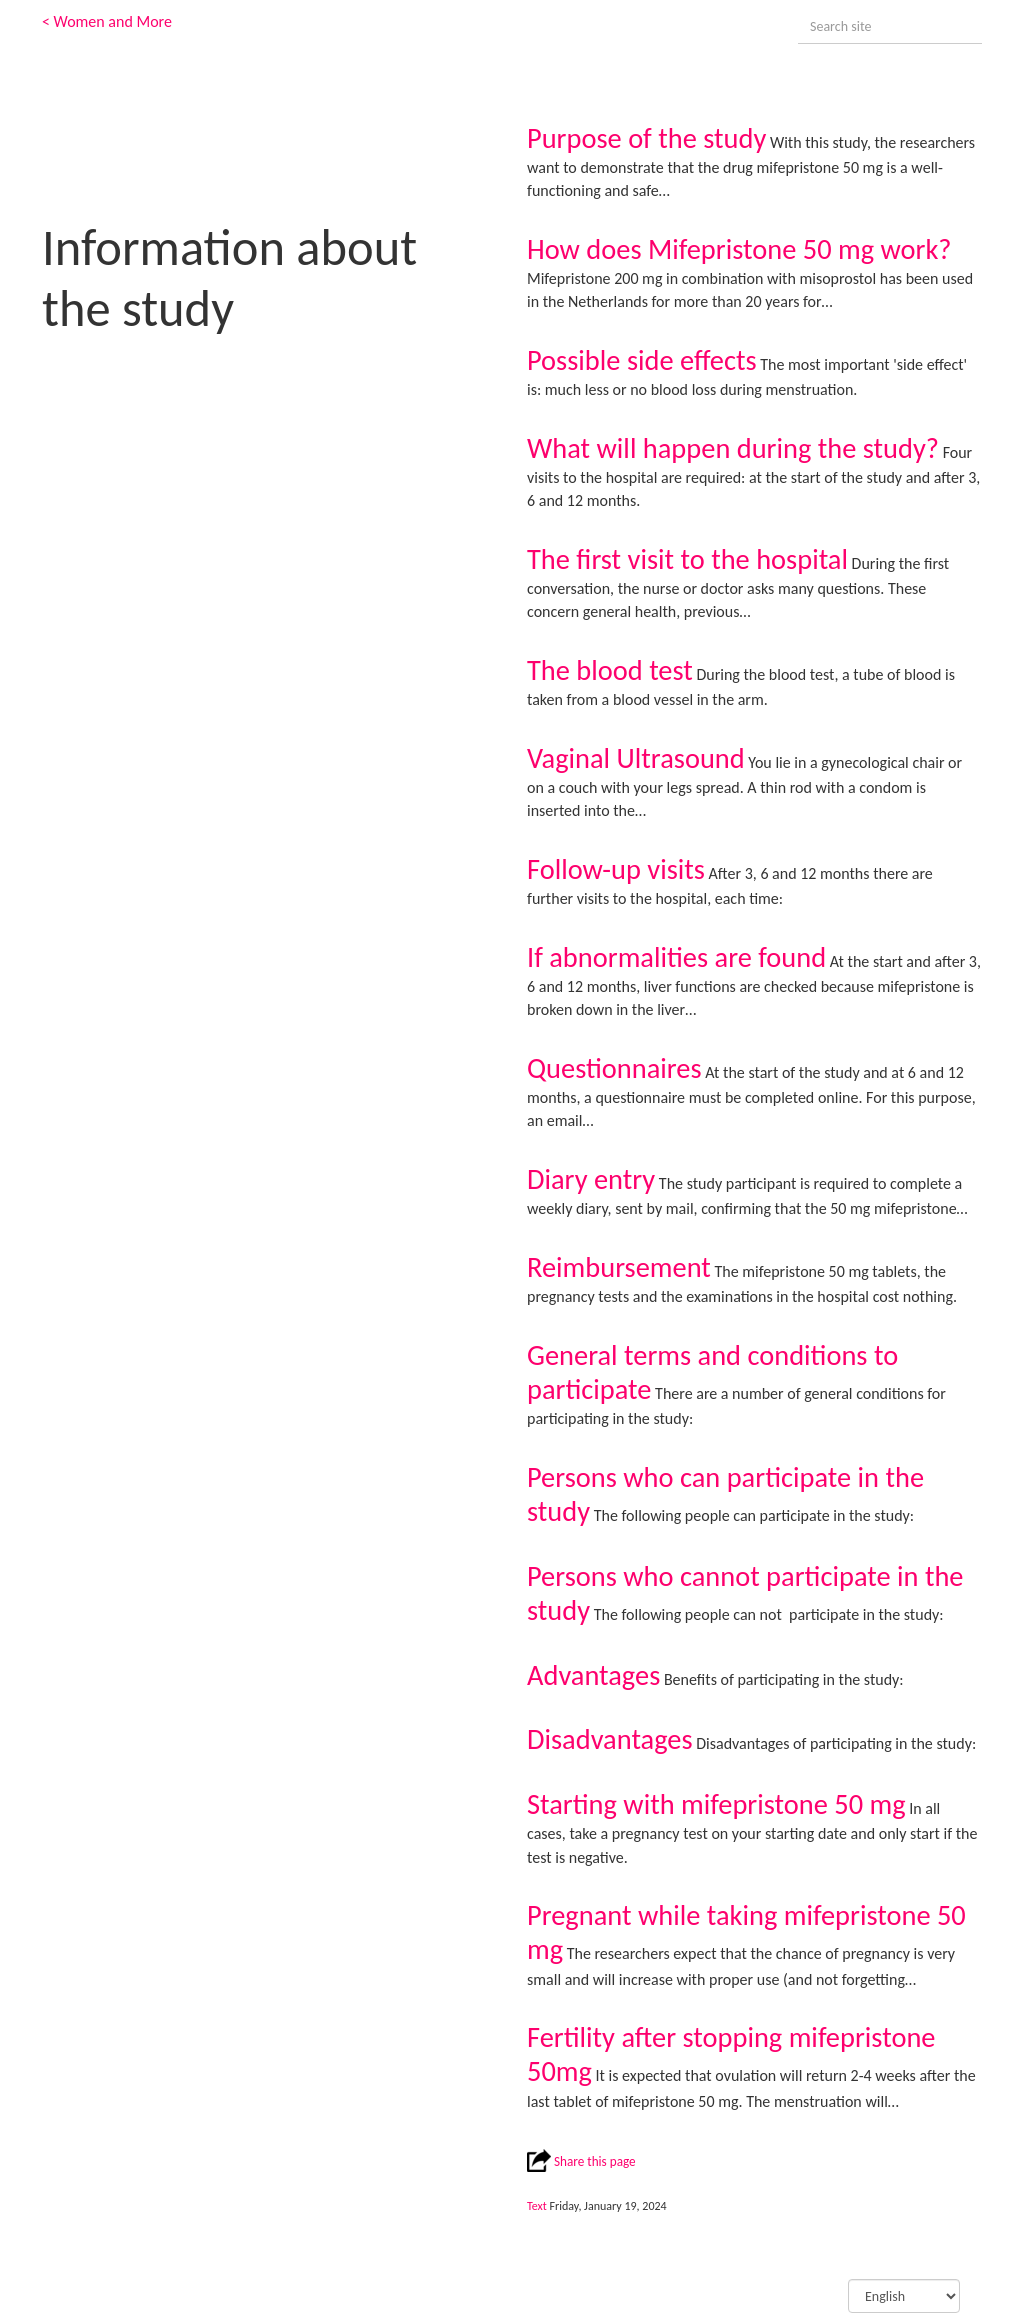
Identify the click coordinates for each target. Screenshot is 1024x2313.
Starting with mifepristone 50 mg (716, 1804)
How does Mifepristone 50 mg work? (739, 249)
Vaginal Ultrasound (636, 758)
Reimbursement (619, 1267)
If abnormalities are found (676, 957)
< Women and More (107, 21)
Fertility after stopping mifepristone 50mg (731, 2054)
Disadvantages (610, 1739)
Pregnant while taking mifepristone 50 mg (746, 1932)
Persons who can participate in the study (725, 1494)
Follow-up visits (616, 869)
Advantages (593, 1675)
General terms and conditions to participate (712, 1372)
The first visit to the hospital (687, 559)
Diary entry (591, 1179)
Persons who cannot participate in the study (745, 1593)
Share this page (581, 2161)
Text (537, 2206)
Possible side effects (642, 360)
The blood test (610, 670)
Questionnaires (614, 1068)
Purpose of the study (646, 138)
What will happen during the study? (733, 448)
